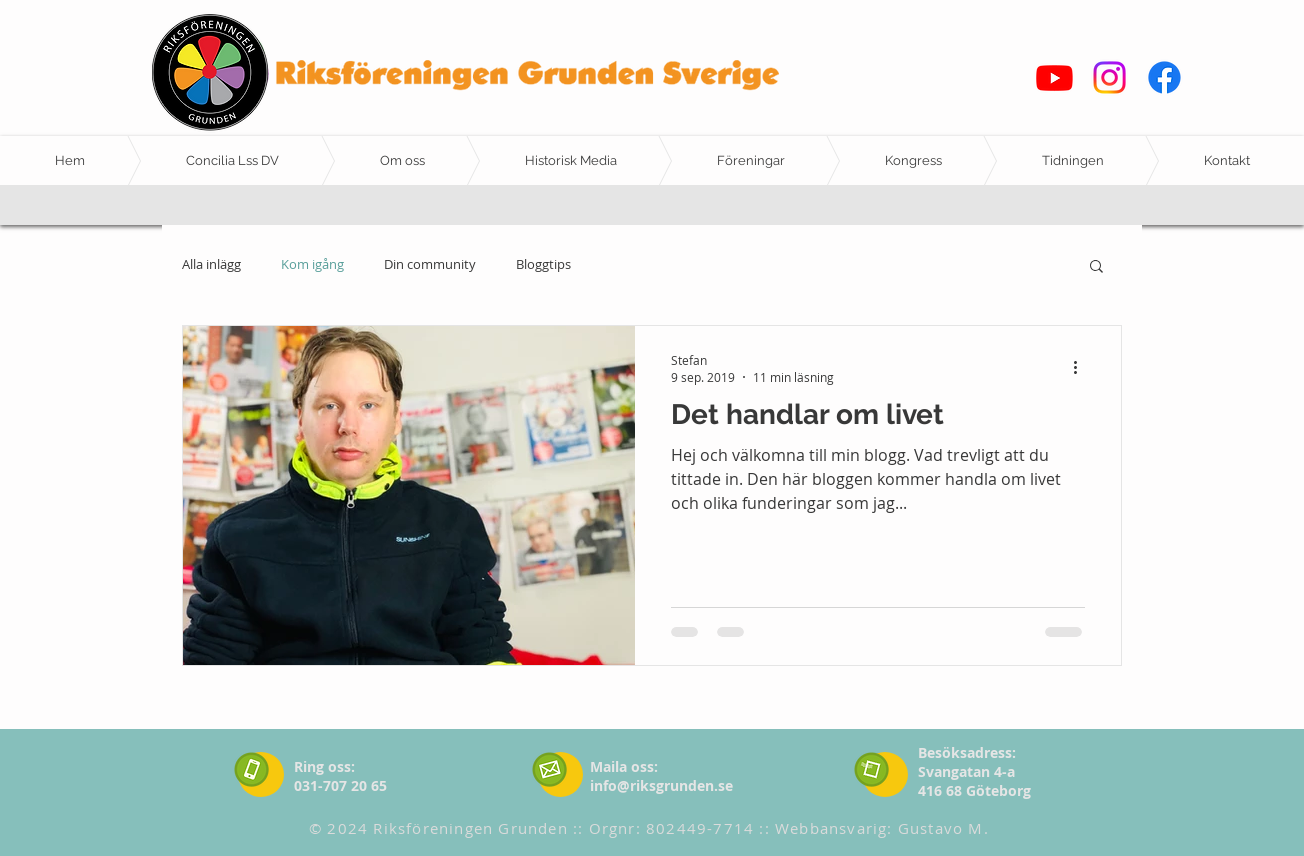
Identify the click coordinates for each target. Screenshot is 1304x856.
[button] (1096, 267)
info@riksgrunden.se (661, 785)
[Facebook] (1164, 77)
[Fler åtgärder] (1082, 368)
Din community (430, 265)
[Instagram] (1109, 77)
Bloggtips (543, 265)
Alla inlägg (211, 265)
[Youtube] (1054, 77)
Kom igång (312, 265)
